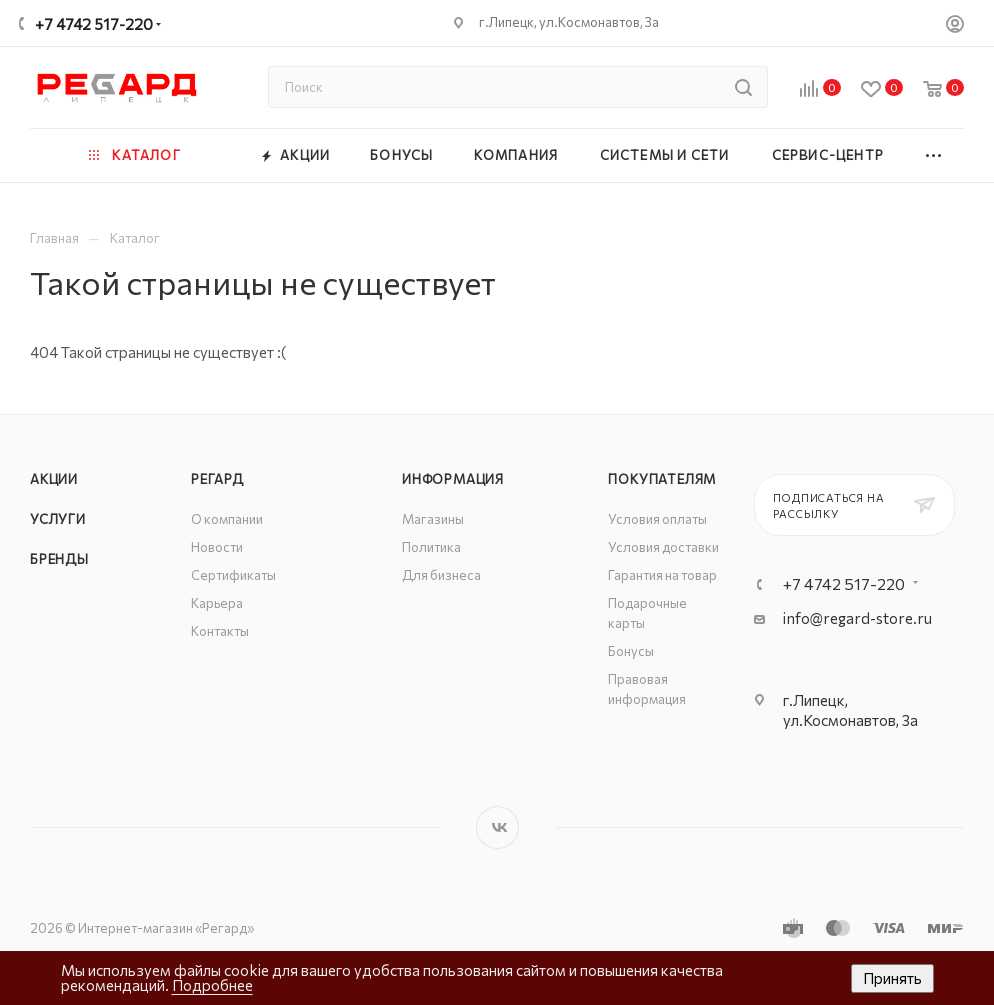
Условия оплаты (657, 519)
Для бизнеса (441, 575)
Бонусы (631, 651)
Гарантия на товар (662, 575)
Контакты (220, 631)
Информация (453, 479)
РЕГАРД (217, 479)
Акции (54, 479)
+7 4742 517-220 (94, 24)
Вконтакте (497, 827)
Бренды (59, 559)
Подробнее (212, 985)
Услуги (58, 519)
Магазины (433, 519)
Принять (892, 978)
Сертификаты (233, 575)
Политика (431, 547)
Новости (217, 547)
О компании (227, 519)
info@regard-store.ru (857, 618)
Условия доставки (663, 547)
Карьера (217, 603)
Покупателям (662, 479)
